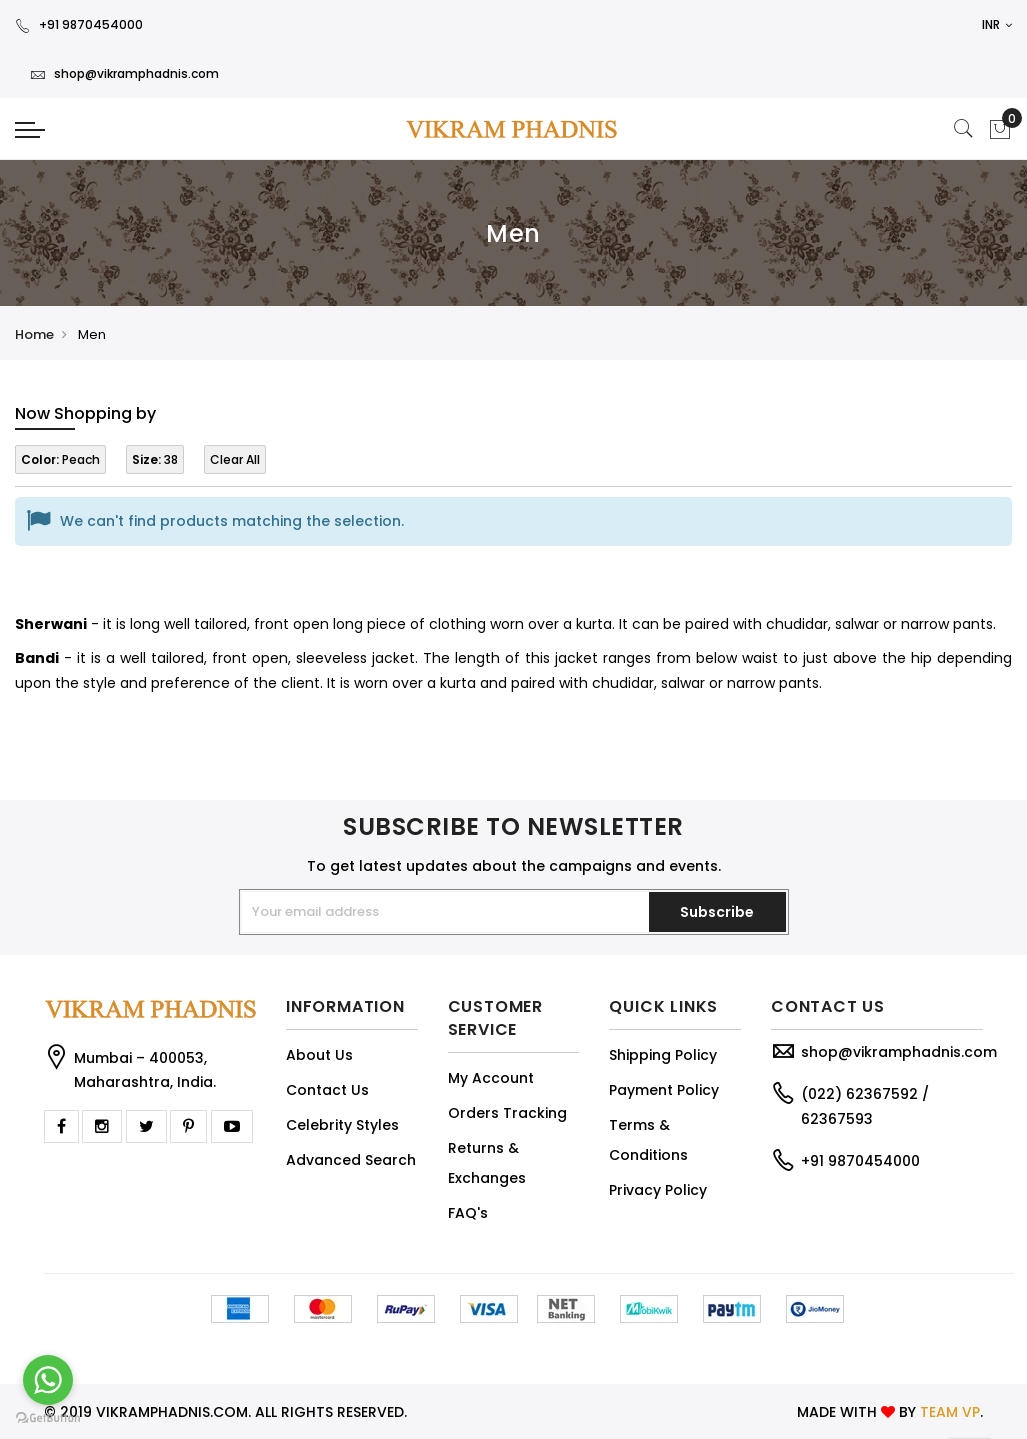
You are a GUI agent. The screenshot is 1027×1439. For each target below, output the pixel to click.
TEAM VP (950, 1412)
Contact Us (327, 1090)
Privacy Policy (658, 1190)
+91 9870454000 (79, 24)
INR (997, 24)
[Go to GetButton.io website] (48, 1418)
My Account (491, 1078)
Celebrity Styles (342, 1125)
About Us (319, 1055)
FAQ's (468, 1213)
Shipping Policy (663, 1055)
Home (34, 334)
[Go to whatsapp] (48, 1380)
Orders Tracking (507, 1113)
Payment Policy (664, 1090)
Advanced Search (351, 1160)
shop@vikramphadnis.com (124, 73)
